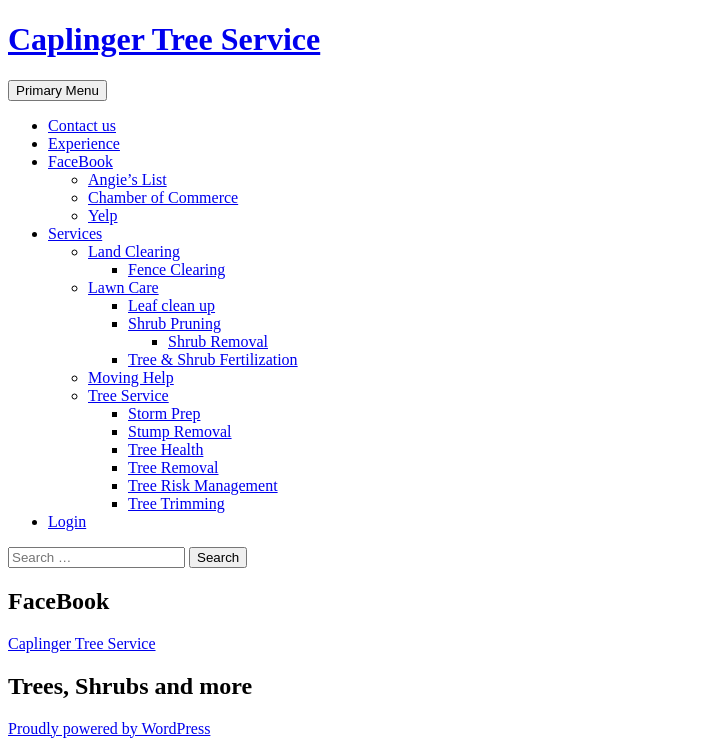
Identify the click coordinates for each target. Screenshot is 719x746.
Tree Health (165, 449)
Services (75, 233)
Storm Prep (164, 413)
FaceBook (80, 161)
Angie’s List (127, 179)
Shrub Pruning (174, 323)
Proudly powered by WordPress (109, 728)
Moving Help (131, 377)
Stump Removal (180, 431)
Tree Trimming (176, 503)
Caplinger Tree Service (164, 39)
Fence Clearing (176, 269)
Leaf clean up (171, 305)
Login (67, 521)
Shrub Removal (218, 341)
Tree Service (128, 395)
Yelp (103, 215)
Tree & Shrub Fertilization (213, 359)
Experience (84, 143)
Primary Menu (57, 90)
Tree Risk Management (203, 485)
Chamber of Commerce (163, 197)
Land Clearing (134, 251)
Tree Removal (173, 467)
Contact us (82, 125)
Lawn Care (123, 287)
